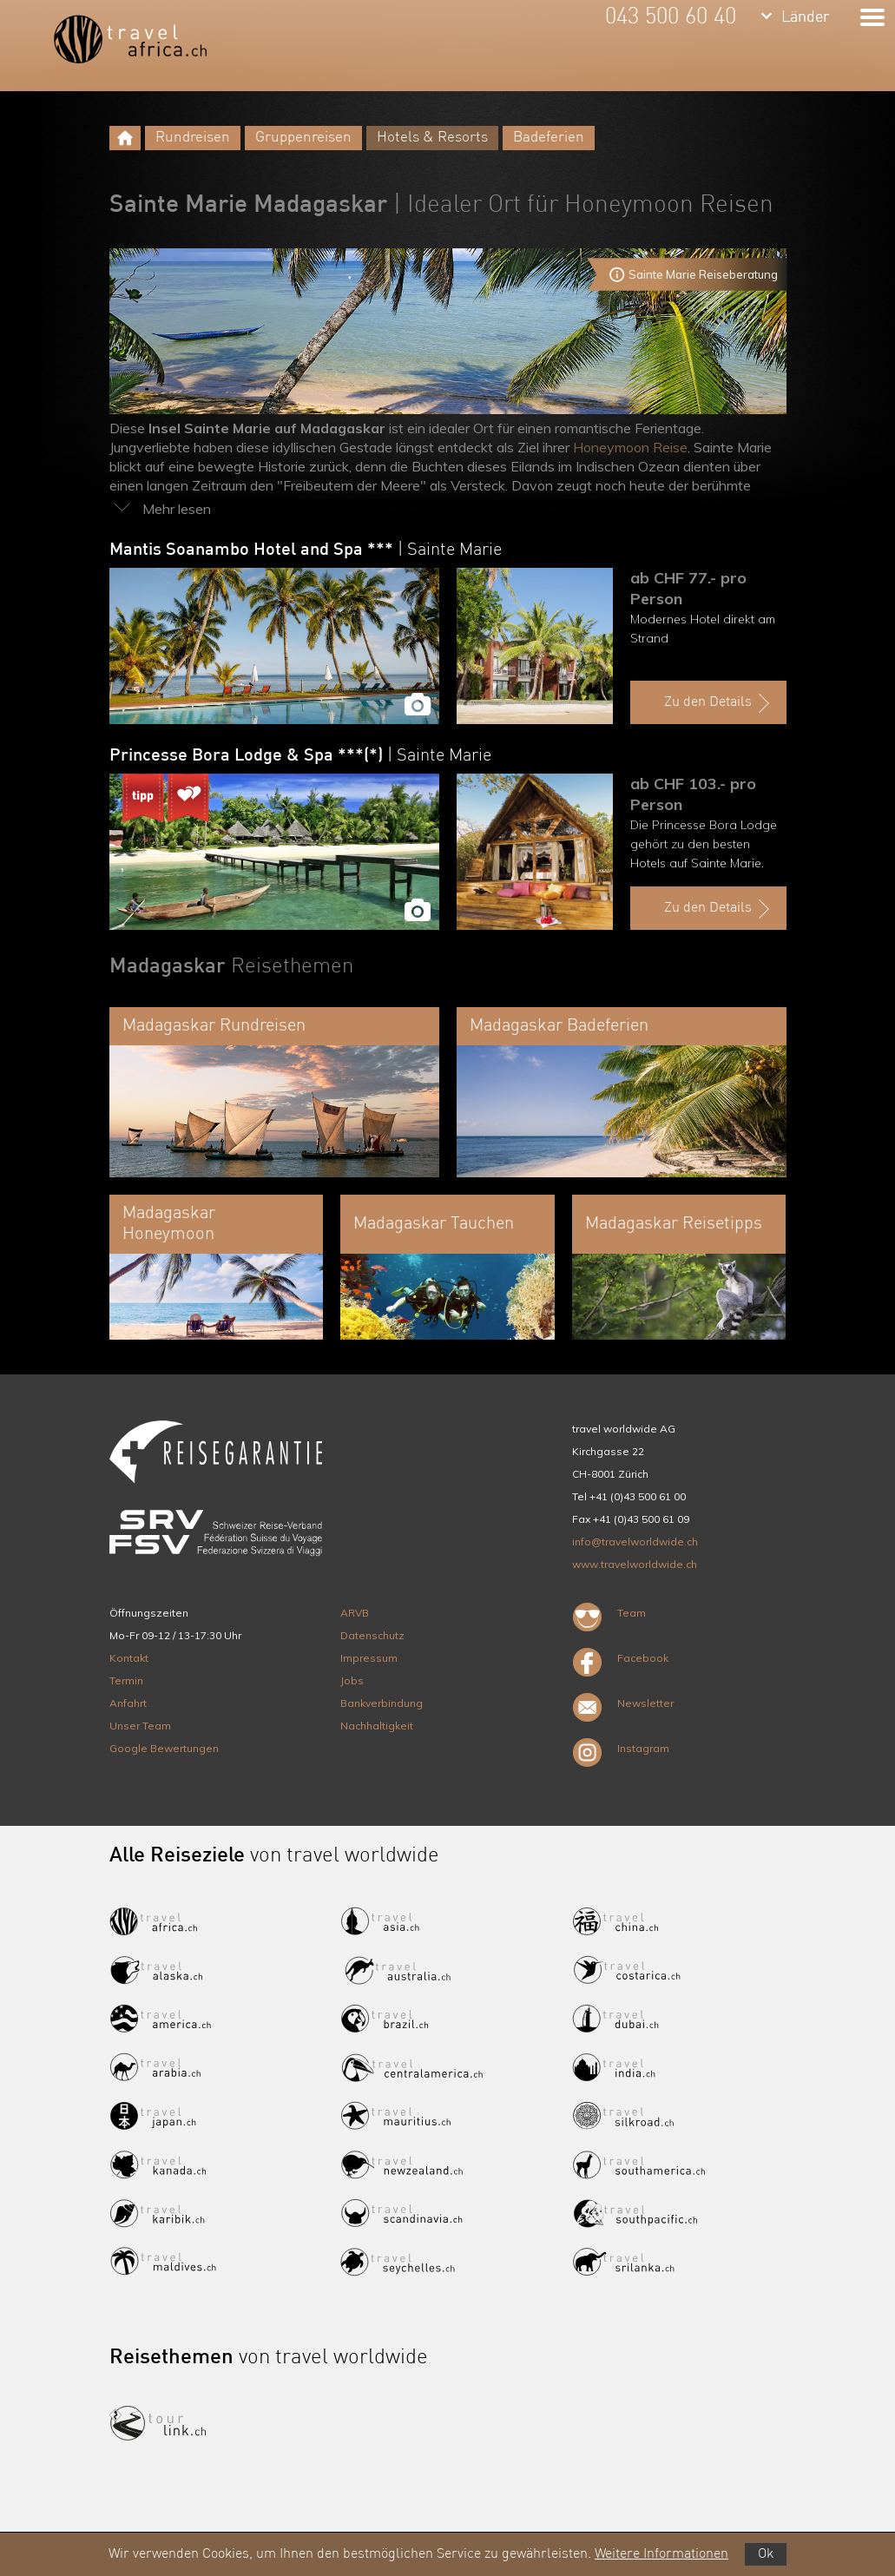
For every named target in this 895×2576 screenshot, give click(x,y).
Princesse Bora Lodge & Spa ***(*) (300, 756)
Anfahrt (128, 1703)
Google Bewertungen (164, 1748)
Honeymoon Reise (630, 447)
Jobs (352, 1680)
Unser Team (140, 1725)
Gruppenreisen (303, 137)
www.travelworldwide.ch (634, 1564)
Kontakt (128, 1657)
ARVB (354, 1612)
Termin (126, 1680)
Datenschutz (372, 1635)
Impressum (369, 1657)
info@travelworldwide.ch (635, 1541)
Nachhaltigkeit (376, 1725)
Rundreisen (192, 137)
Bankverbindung (381, 1703)
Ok (765, 2554)
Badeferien (548, 137)
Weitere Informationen (661, 2554)
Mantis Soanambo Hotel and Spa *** (305, 550)
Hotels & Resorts (432, 137)
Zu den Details (718, 703)
